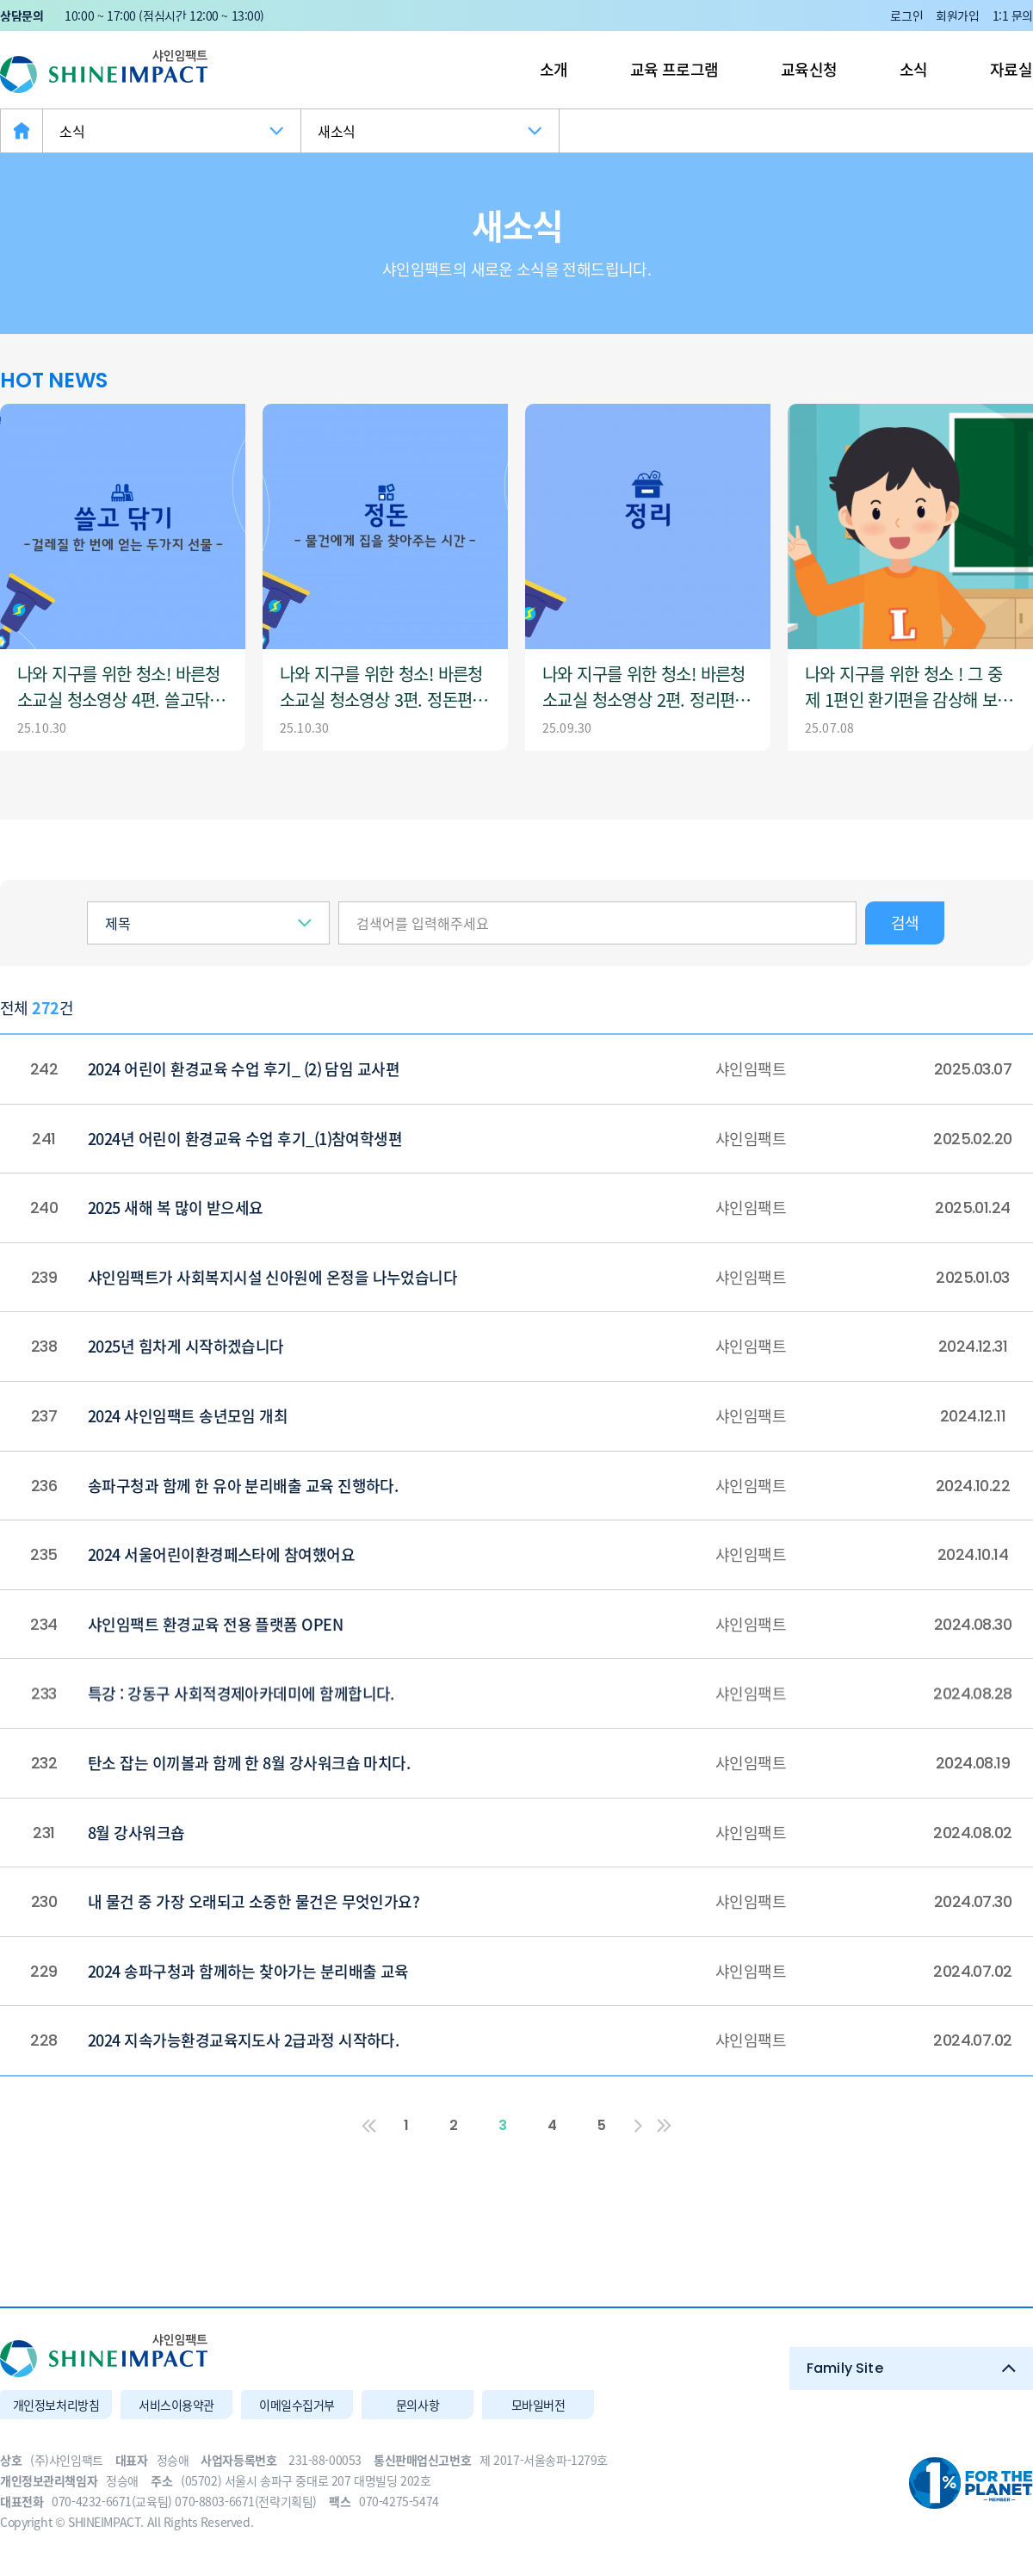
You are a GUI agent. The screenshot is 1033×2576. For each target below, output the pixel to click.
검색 (905, 922)
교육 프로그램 (674, 69)
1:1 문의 (1013, 15)
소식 (914, 69)
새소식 (337, 131)
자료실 (1011, 69)
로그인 (906, 15)
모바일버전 (538, 2404)
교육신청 (809, 69)
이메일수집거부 (297, 2404)
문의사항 (417, 2404)
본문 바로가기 (0, 0)
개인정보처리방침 (56, 2404)
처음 (369, 2125)
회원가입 (957, 15)
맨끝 (664, 2125)
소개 (554, 69)
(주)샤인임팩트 (103, 71)
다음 (638, 2125)
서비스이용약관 (176, 2404)
